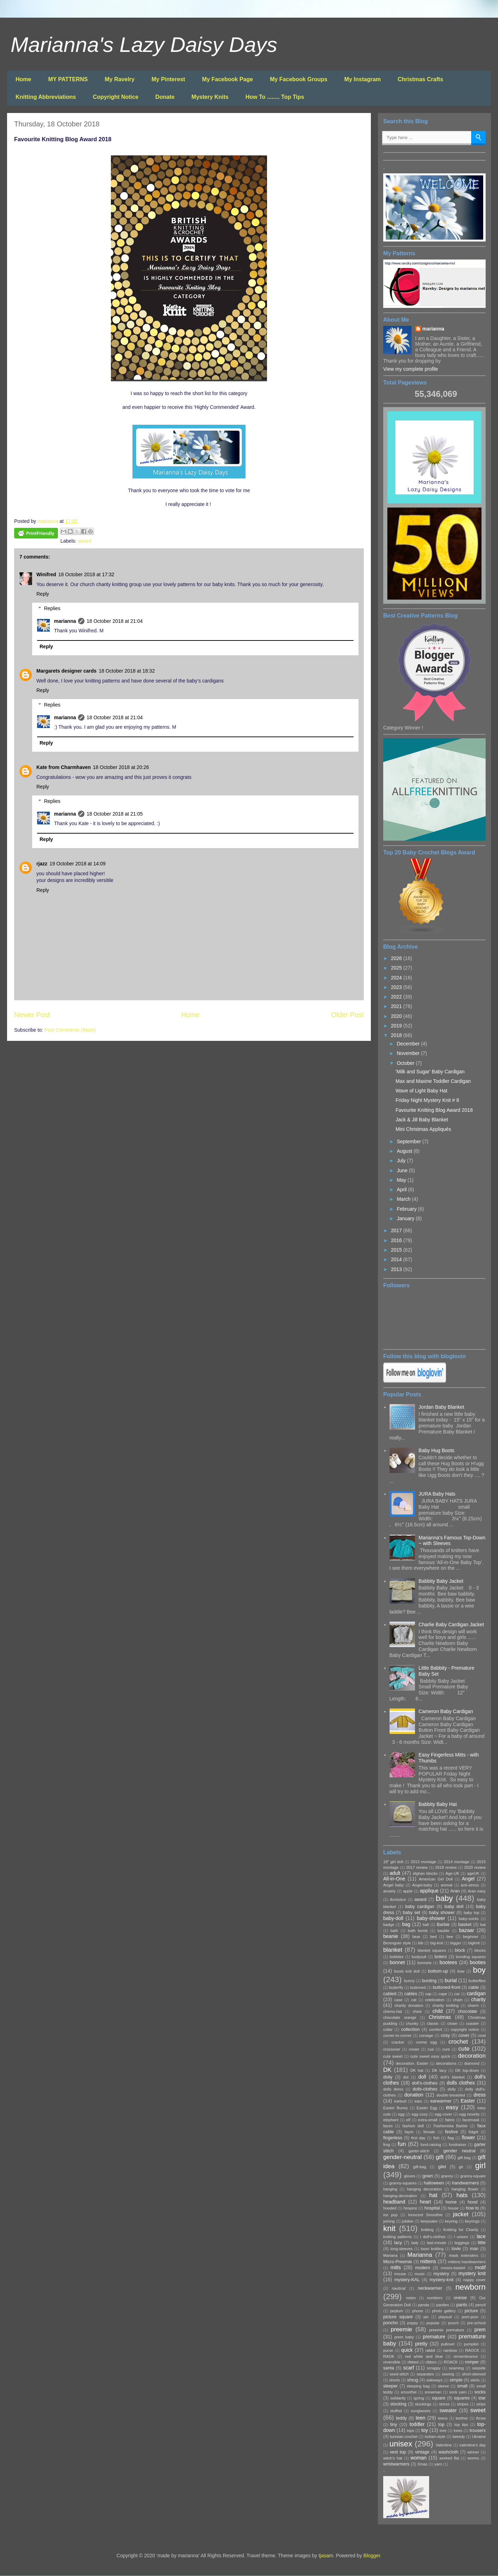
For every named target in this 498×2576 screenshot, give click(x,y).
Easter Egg (427, 2108)
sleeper (390, 2386)
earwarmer (440, 2101)
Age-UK (452, 1873)
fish (436, 2138)
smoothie (408, 2392)
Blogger (371, 2555)
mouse (400, 2274)
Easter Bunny (395, 2108)
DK (387, 2070)
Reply (42, 594)
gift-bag (419, 2167)
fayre (409, 2132)
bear (416, 1936)
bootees (448, 1962)
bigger (455, 1943)
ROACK (451, 2362)
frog (386, 2144)
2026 (397, 958)
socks (480, 2392)
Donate (164, 97)
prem (480, 2329)
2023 (397, 987)
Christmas (440, 2017)
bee (449, 1936)
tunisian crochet (403, 2436)
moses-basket (453, 2268)
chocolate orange (399, 2017)
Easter (468, 2101)
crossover (392, 2049)
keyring (451, 2221)
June (403, 1170)
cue (431, 2049)
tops (410, 2430)
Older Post (347, 1015)
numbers (435, 2298)
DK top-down (467, 2070)
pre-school (476, 2323)
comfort (435, 2029)
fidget (473, 2132)
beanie (390, 1936)
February (407, 1209)
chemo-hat (392, 2011)
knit (389, 2228)
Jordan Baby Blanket (441, 1407)
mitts (396, 2267)
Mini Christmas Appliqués (423, 1129)
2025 (397, 968)
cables (410, 1993)
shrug (413, 2380)
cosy (445, 2035)
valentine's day (473, 2445)
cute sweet (393, 2056)
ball (426, 1924)
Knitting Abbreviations (46, 97)
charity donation (409, 2005)
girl (480, 2165)
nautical (398, 2288)
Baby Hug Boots (436, 1450)
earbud (400, 2101)
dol (405, 2077)
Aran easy (477, 1891)
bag (406, 1924)
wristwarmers (396, 2464)
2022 (397, 997)
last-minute (436, 2243)
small (462, 2386)
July (402, 1160)
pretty (421, 2344)
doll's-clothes (424, 2083)
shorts (394, 2380)
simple (456, 2380)
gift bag (464, 2157)
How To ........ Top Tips (274, 97)
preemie (401, 2329)
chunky (412, 2023)
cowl (482, 2035)
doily (387, 2077)
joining (389, 2221)
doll (422, 2077)
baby (444, 1898)
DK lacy (439, 2070)
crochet (458, 2041)
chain (458, 2000)
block (460, 1950)
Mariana (390, 2255)
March (404, 1199)
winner (473, 2452)
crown (414, 2049)
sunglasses (421, 2411)
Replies (52, 608)
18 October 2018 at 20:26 (121, 767)
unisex (401, 2443)
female (429, 2132)
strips (481, 2404)
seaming (456, 2368)
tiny (393, 2424)
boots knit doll (407, 1971)
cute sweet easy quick (430, 2056)
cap (428, 1994)
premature (434, 2336)
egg (401, 2114)
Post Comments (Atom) (70, 1030)
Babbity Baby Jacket (441, 1581)
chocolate (467, 2011)
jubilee (407, 2221)
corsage (426, 2035)
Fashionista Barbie (450, 2126)
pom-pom (470, 2317)
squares (462, 2398)
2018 (397, 1035)
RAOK (389, 2356)
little (482, 2242)
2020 (397, 1016)
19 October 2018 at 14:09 (77, 863)
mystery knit (472, 2273)
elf (408, 2120)
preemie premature (446, 2330)
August (405, 1151)
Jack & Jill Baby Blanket (422, 1119)
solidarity (398, 2398)
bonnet (397, 1962)
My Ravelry (120, 79)
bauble (444, 1930)
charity (478, 1999)
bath (394, 1930)
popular (432, 2323)
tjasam (326, 2555)
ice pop (390, 2215)
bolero (440, 1956)
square (439, 2398)
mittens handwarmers (467, 2262)
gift (440, 2157)
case (398, 2000)
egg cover (443, 2114)
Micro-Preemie (397, 2261)
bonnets (424, 1963)
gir (461, 2167)
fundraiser (458, 2144)
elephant (390, 2120)
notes (411, 2298)
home (451, 2202)
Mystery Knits (210, 97)
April (402, 1189)
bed (433, 1936)
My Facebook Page (227, 79)
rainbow (450, 2350)
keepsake (429, 2221)
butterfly (396, 1987)
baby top (471, 1912)
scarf (408, 2368)
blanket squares (431, 1950)
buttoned (418, 1987)
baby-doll (393, 1918)
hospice (410, 2208)
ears (418, 2101)
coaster (472, 2023)
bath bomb (418, 1930)
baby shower (442, 1912)
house (453, 2208)
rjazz (41, 863)
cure (446, 2049)
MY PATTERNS (68, 79)
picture (471, 2310)
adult (395, 1873)
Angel (468, 1879)
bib (420, 1943)
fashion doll (412, 2126)
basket (465, 1924)
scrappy (433, 2368)
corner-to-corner (397, 2035)
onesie (460, 2297)
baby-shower (431, 1918)
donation (413, 2095)
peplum (396, 2311)
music (420, 2274)
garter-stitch (419, 2151)
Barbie (443, 1924)
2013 (397, 1269)
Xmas (422, 2464)
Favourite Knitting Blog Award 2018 (434, 1110)
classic (433, 2023)
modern (422, 2267)
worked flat (449, 2458)
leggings (462, 2243)
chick (417, 2011)
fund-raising (430, 2144)
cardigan (476, 1993)
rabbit (430, 2350)
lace (481, 2236)
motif (480, 2267)
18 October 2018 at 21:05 (115, 814)
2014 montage (456, 1862)
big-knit (437, 1943)
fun (402, 2144)
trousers (478, 2430)
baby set (411, 1912)
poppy (412, 2323)
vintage (422, 2452)
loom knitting (432, 2249)
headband (394, 2202)
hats (462, 2195)
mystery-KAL (407, 2279)
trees (457, 2430)
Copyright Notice (115, 97)
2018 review (446, 1867)
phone (417, 2311)
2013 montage (423, 1862)
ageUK (473, 1873)
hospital (432, 2208)
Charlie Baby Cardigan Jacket (451, 1624)
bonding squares (471, 1957)
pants (461, 2304)
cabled (389, 1993)
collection (410, 2029)
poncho (390, 2322)
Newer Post (32, 1015)
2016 (397, 1240)
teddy (401, 2418)
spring (419, 2398)
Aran (455, 1891)
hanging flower (464, 2189)
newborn (470, 2287)
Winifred (46, 574)
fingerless (392, 2137)
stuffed (396, 2411)
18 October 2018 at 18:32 (127, 671)
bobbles (396, 1957)
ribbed (413, 2362)
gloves (409, 2176)
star (482, 2398)
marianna (65, 621)
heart (425, 2202)
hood (473, 2202)
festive (451, 2131)
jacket (461, 2214)
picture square (398, 2316)
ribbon (431, 2362)
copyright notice (465, 2029)
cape (443, 1994)
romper (472, 2362)
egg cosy (420, 2114)
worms (473, 2458)
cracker (397, 2042)
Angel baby (393, 1885)
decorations (446, 2063)
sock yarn (458, 2392)
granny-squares (403, 2183)
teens (442, 2418)
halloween (434, 2183)
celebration (435, 2000)
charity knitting (445, 2005)
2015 (397, 1250)
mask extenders (463, 2255)
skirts (475, 2380)
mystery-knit (441, 2279)
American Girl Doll (436, 1879)
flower (468, 2137)
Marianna (420, 2255)
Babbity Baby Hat (438, 1804)
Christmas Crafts (420, 79)
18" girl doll (393, 1862)
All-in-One (394, 1879)
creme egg (426, 2042)
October (406, 1063)
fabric (450, 2120)
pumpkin (471, 2344)
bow (461, 1971)
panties (442, 2305)
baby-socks (469, 1918)
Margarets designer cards (66, 671)
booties (478, 1962)
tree (443, 2430)
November (409, 1053)
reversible (392, 2362)
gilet (442, 2166)
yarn (438, 2464)
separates (425, 2374)
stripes (463, 2404)
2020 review (475, 1867)
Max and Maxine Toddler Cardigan (433, 1081)
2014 (397, 1259)
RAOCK (472, 2350)
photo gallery (444, 2311)
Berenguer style (397, 1943)
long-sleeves (401, 2249)
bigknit (474, 1943)
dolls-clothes (425, 2089)
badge (388, 1924)
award (84, 541)
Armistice (398, 1899)
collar (388, 2029)
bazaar (466, 1930)
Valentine (443, 2445)
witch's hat (392, 2458)
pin (426, 2317)
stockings (423, 2404)
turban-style (435, 2436)
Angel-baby (422, 1885)
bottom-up (438, 1971)
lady (415, 2243)
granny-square (473, 2176)
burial (451, 1980)
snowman (433, 2392)
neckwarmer (430, 2288)
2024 (397, 977)
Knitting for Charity (461, 2230)
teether (462, 2418)
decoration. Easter (412, 2063)
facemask (470, 2120)
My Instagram (362, 79)
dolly (451, 2089)
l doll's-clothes (433, 2237)
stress (444, 2404)
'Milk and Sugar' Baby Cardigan (430, 1071)
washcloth (448, 2452)
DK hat (416, 2070)
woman (418, 2458)
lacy (398, 2242)
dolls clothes (461, 2083)
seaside (479, 2368)
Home (23, 79)
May (402, 1180)
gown (427, 2176)
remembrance (465, 2356)
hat (433, 2195)
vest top (398, 2452)
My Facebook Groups (298, 79)
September (409, 1141)
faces (388, 2126)
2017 (397, 1230)
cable (473, 1987)
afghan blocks (425, 1873)
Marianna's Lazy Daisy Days (144, 44)
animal (446, 1885)
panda (423, 2305)
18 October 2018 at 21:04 (115, 621)
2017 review (417, 1867)
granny (447, 2176)
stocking (398, 2404)
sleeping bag (418, 2386)
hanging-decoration (400, 2196)
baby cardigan (419, 1906)
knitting (427, 2230)
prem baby (404, 2337)
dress (480, 2095)
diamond (471, 2063)
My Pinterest (168, 79)
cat (413, 2000)
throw (481, 2418)
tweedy (458, 2436)
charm (473, 2005)
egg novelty (470, 2114)
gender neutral (459, 2150)
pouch (453, 2323)
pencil (480, 2305)
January (406, 1218)
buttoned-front (446, 1987)
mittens (428, 2261)
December (409, 1043)
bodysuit (419, 1957)
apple (408, 1891)
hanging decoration (424, 2189)
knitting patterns (397, 2237)
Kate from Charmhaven (63, 767)
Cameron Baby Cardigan (446, 1711)
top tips (461, 2424)
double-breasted (451, 2095)
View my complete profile (410, 369)
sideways (434, 2380)
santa (388, 2368)
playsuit (445, 2317)
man (474, 2248)
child (438, 2011)
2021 (397, 1006)
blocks (480, 1950)
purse (388, 2350)
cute (464, 2048)
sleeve (443, 2386)
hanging (390, 2189)
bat (483, 1924)
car (457, 1994)
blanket (392, 1949)
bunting (429, 1980)
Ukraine (479, 2436)
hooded (389, 2208)
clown (452, 2023)
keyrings (472, 2221)
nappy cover (474, 2280)
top (441, 2424)
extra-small (428, 2120)
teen (420, 2418)
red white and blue (424, 2356)
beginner (471, 1936)
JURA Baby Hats (437, 1494)
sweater (448, 2410)
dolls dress (393, 2089)
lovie (456, 2248)
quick (407, 2350)
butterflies (477, 1981)
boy (479, 1970)
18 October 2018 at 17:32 (86, 574)
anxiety (389, 1891)
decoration (472, 2055)
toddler (417, 2424)
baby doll (453, 1906)
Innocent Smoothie (425, 2215)
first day (418, 2138)
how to (472, 2208)
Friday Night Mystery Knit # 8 (427, 1100)
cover (463, 2035)
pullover (448, 2344)
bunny (409, 1981)
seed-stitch (399, 2374)
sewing (448, 2374)
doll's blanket (452, 2077)
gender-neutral (402, 2157)
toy (424, 2430)
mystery (441, 2273)
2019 (397, 1025)
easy (452, 2107)
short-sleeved (474, 2374)
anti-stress (470, 1885)
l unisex (461, 2237)
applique (429, 1891)
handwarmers (465, 2183)
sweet (478, 2410)
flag (450, 2138)
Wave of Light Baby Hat (421, 1090)
